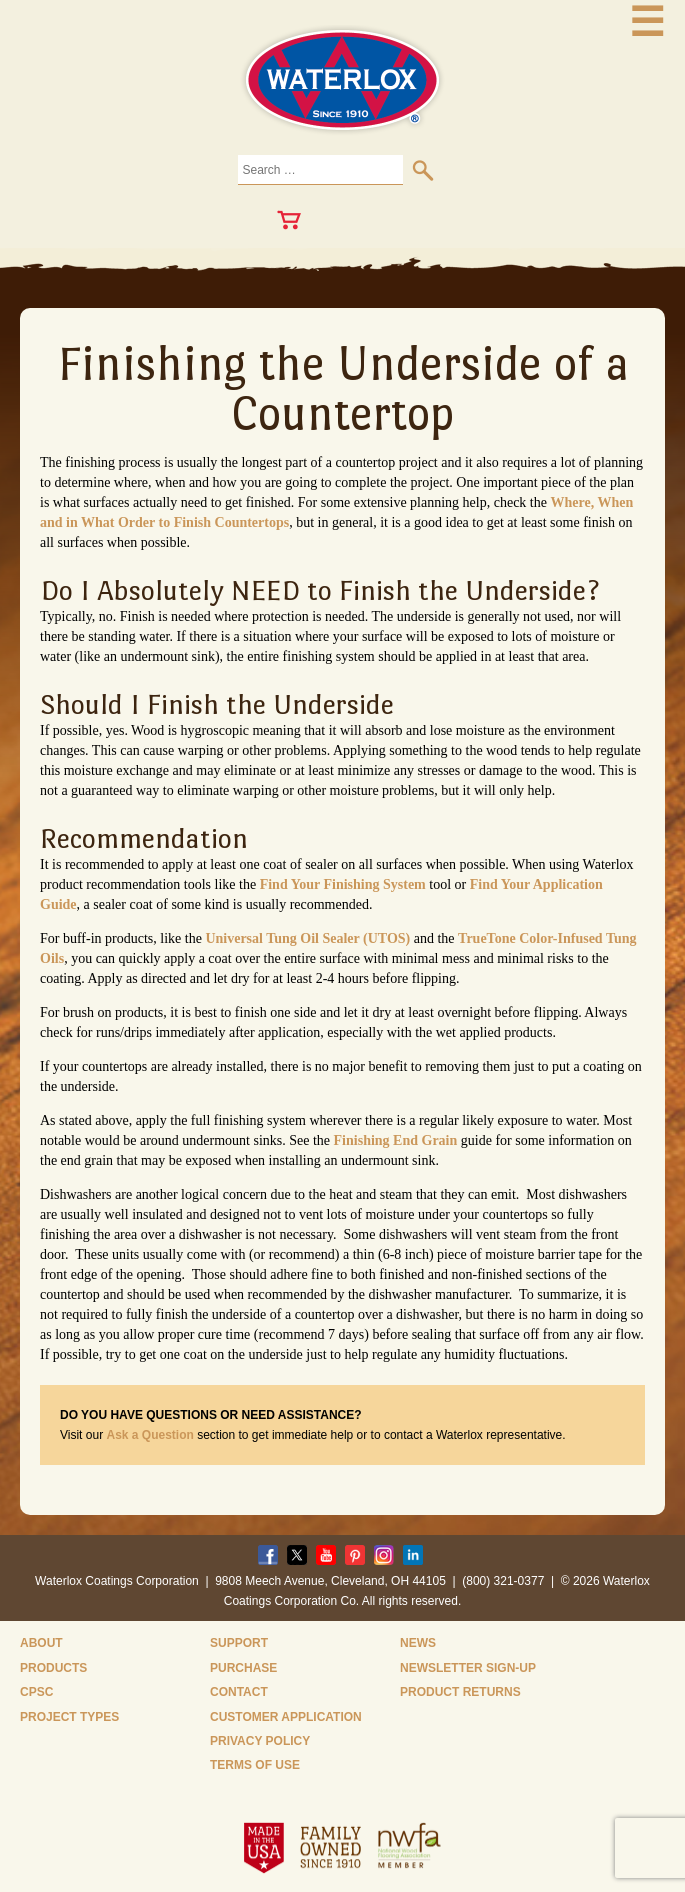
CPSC (36, 1692)
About (41, 1643)
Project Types (69, 1717)
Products (53, 1668)
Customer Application (286, 1717)
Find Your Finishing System (343, 884)
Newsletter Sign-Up (468, 1668)
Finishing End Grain (396, 1140)
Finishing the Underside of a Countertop (343, 388)
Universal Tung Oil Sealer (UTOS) (307, 938)
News (418, 1643)
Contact (239, 1692)
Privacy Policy (260, 1741)
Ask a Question (149, 1435)
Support (239, 1643)
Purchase (243, 1668)
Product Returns (460, 1692)
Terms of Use (255, 1765)
